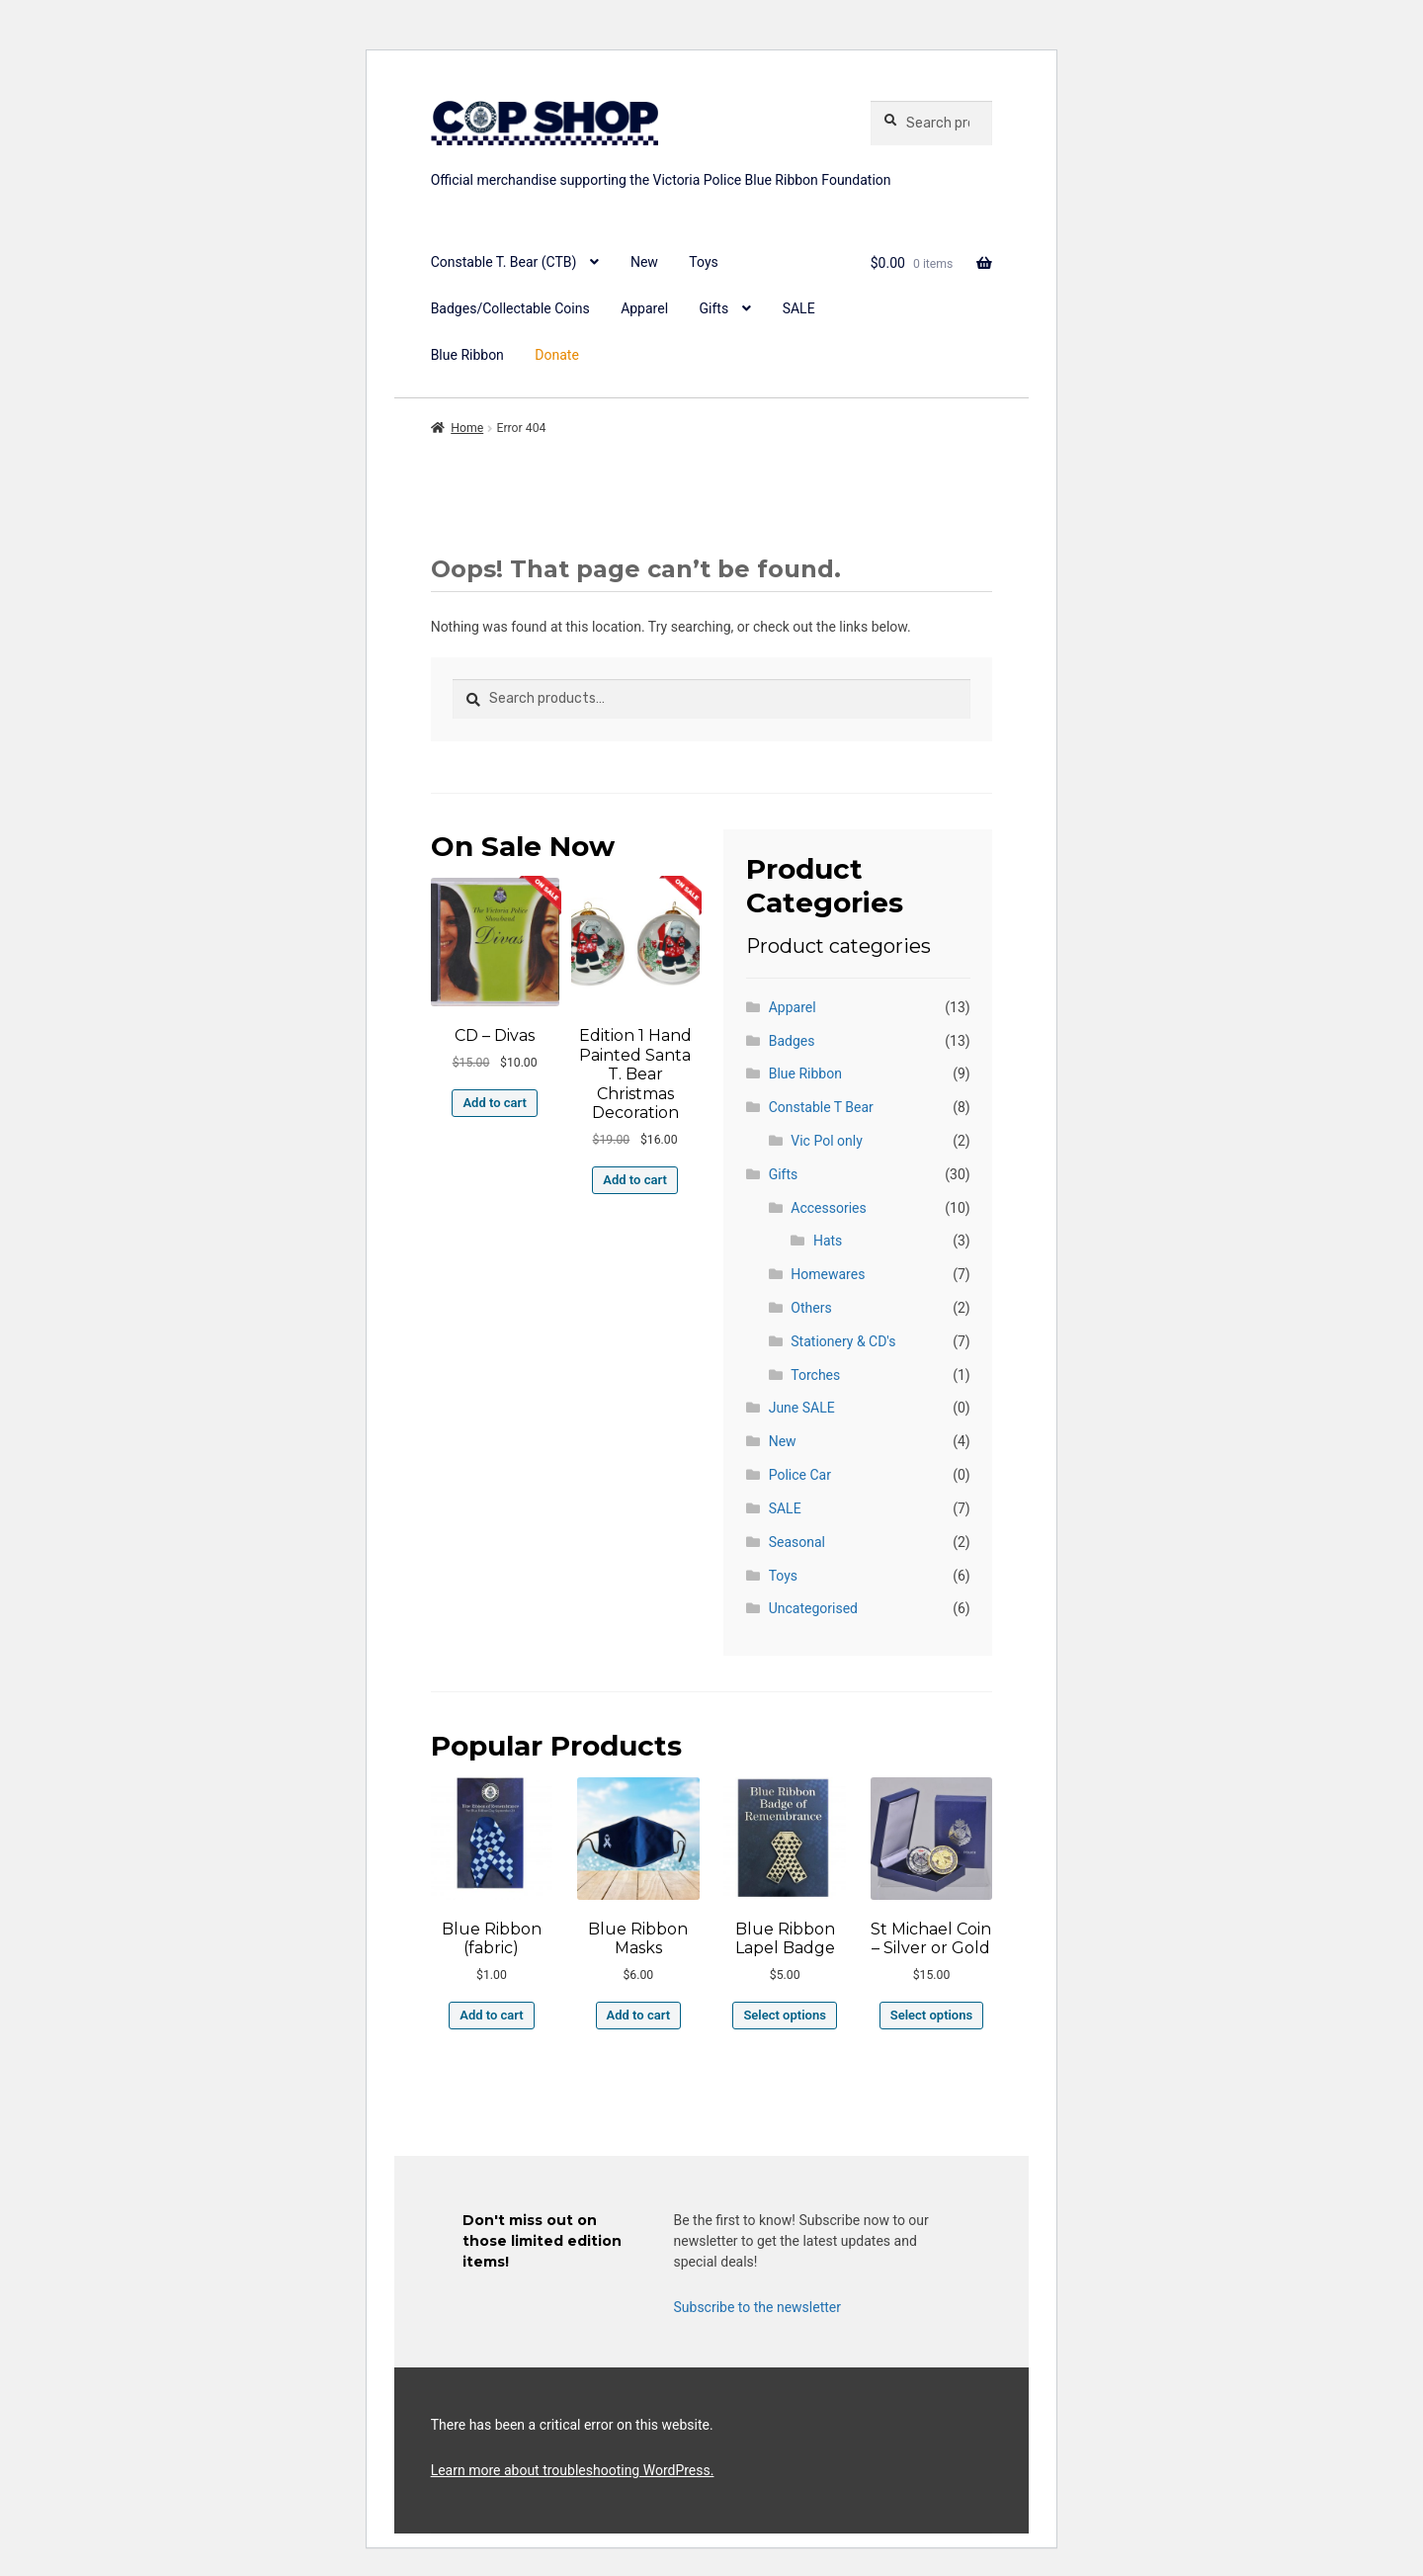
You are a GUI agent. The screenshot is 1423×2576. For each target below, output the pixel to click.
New (644, 262)
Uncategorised (813, 1608)
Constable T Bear (821, 1107)
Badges (792, 1041)
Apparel (644, 308)
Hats (827, 1240)
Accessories (828, 1208)
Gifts (714, 308)
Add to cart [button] (494, 1102)
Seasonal (797, 1542)
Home (467, 428)
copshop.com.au (638, 156)
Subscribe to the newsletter (758, 2307)
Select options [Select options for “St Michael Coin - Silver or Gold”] (931, 2015)
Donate (557, 355)
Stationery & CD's (843, 1341)
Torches (815, 1375)
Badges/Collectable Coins (510, 308)
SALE (799, 308)
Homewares (828, 1274)
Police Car (800, 1475)
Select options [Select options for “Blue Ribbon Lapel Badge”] (784, 2015)
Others (811, 1308)
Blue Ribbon (467, 355)
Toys (703, 262)
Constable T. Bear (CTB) (504, 262)
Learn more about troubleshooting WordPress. (572, 2470)
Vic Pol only (826, 1141)
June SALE (802, 1408)
